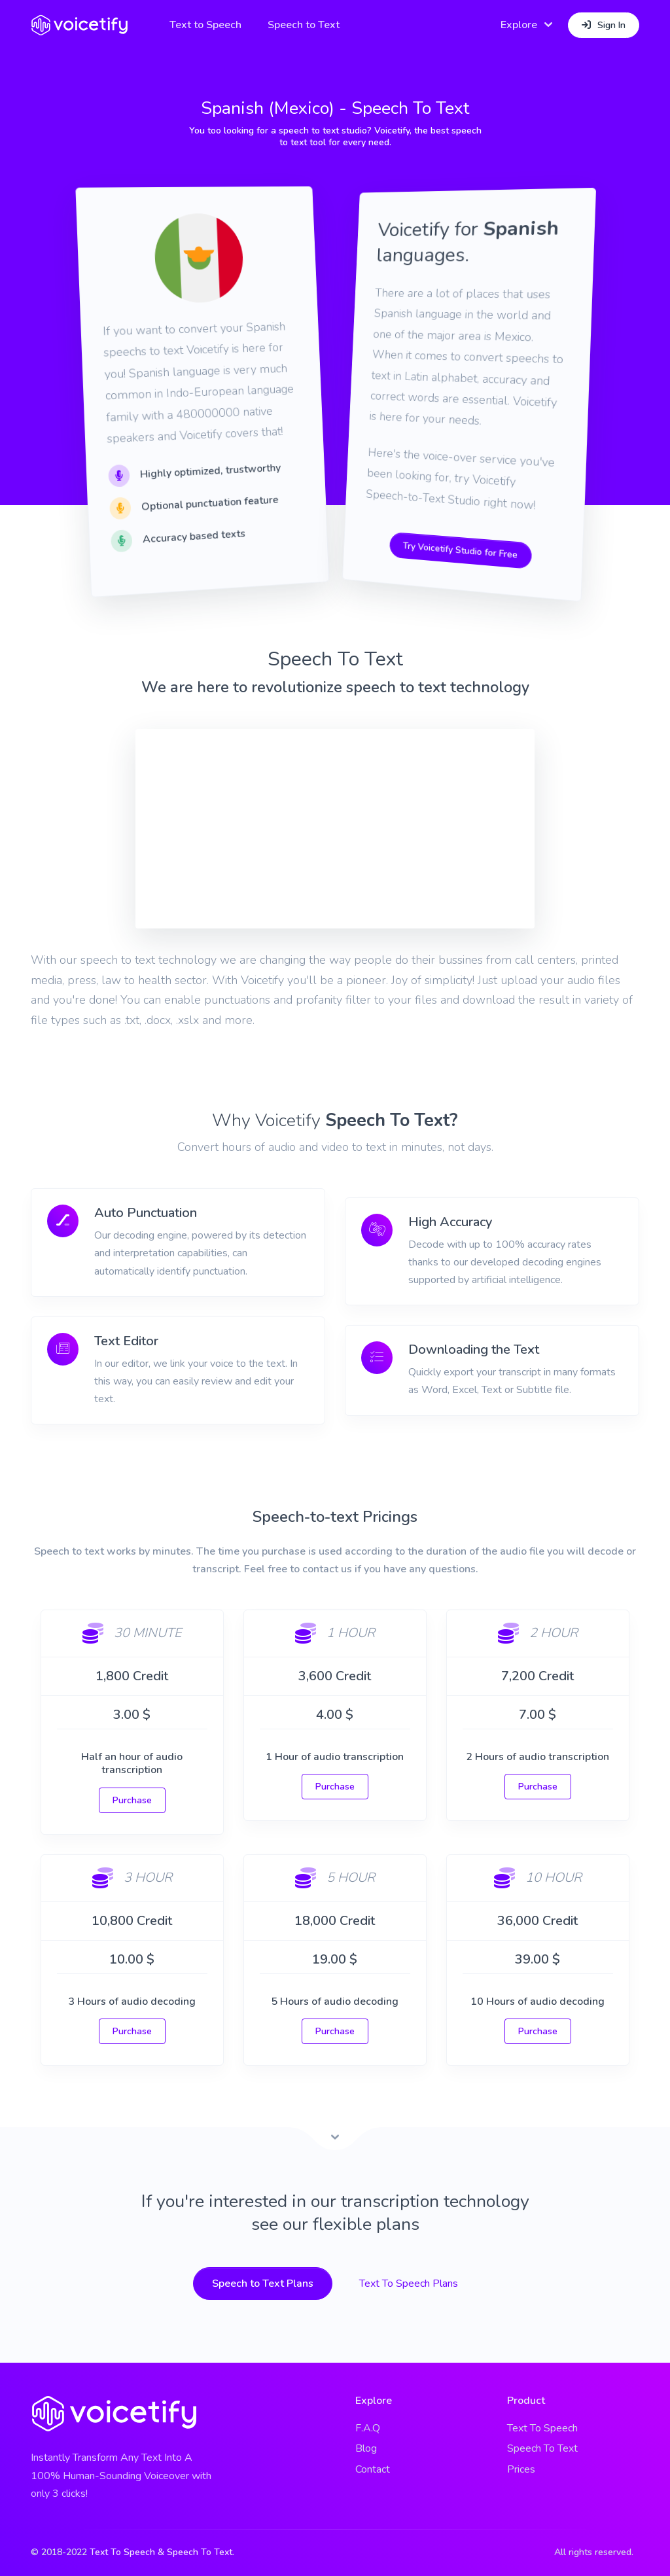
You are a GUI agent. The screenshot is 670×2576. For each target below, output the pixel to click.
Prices (521, 2469)
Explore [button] (519, 25)
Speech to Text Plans (262, 2283)
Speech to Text (304, 25)
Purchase (132, 1800)
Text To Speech (542, 2428)
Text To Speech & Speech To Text (161, 2552)
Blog (366, 2448)
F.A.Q (367, 2428)
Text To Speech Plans (408, 2283)
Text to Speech (206, 25)
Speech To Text (542, 2448)
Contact (372, 2469)
